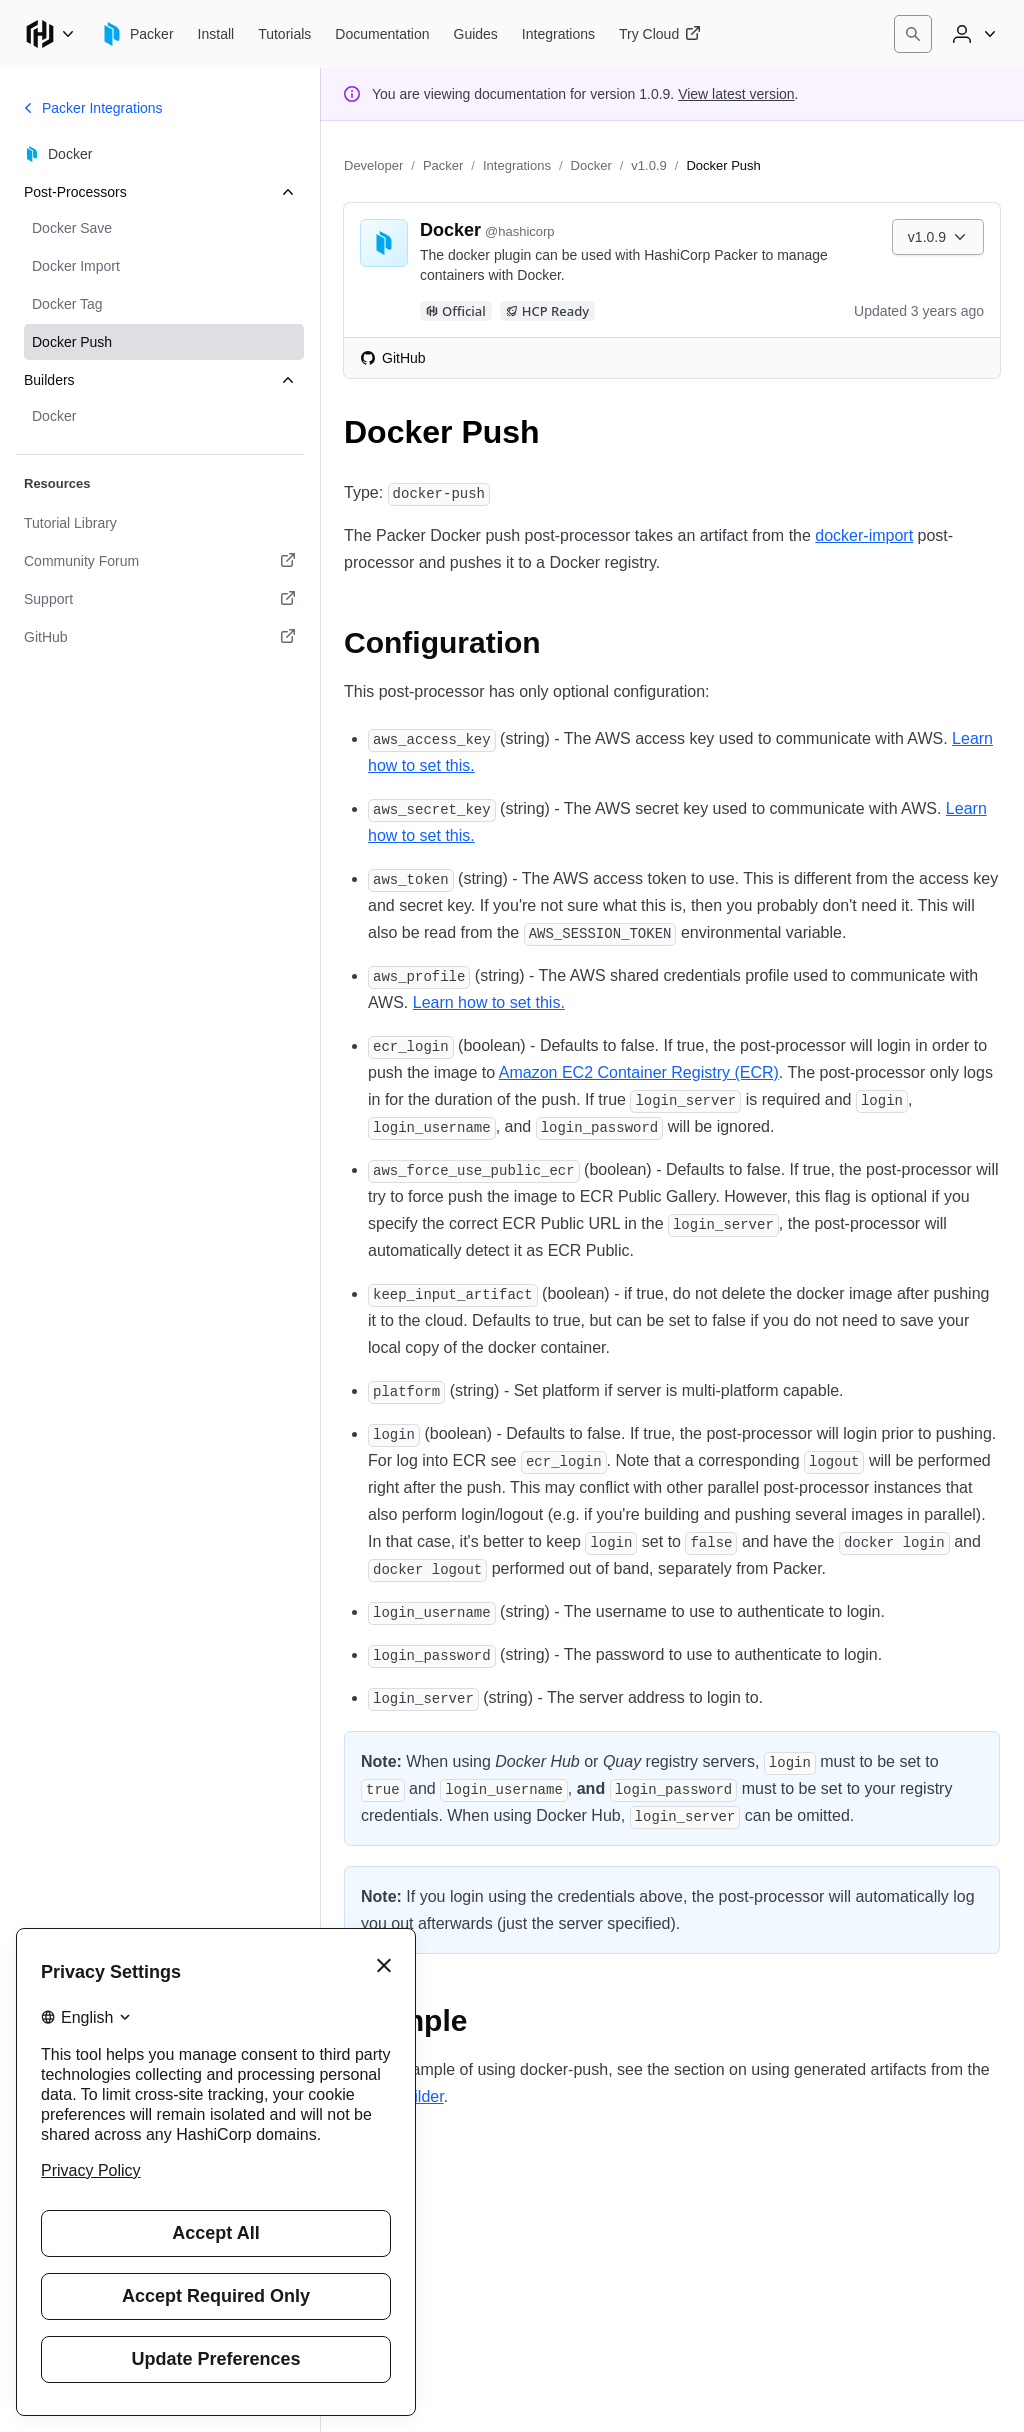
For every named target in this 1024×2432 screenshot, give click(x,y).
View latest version (736, 94)
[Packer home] (137, 34)
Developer (373, 165)
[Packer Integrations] (558, 34)
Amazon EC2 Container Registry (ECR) (639, 1072)
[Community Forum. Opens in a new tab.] (160, 561)
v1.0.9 (648, 165)
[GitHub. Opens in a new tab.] (160, 637)
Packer (443, 165)
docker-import (864, 535)
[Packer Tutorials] (284, 34)
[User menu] (972, 34)
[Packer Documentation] (382, 34)
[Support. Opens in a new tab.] (160, 599)
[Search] (913, 34)
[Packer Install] (216, 34)
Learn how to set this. (489, 1002)
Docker (591, 165)
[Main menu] (50, 34)
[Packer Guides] (476, 34)
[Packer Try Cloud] (660, 34)
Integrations (517, 165)
